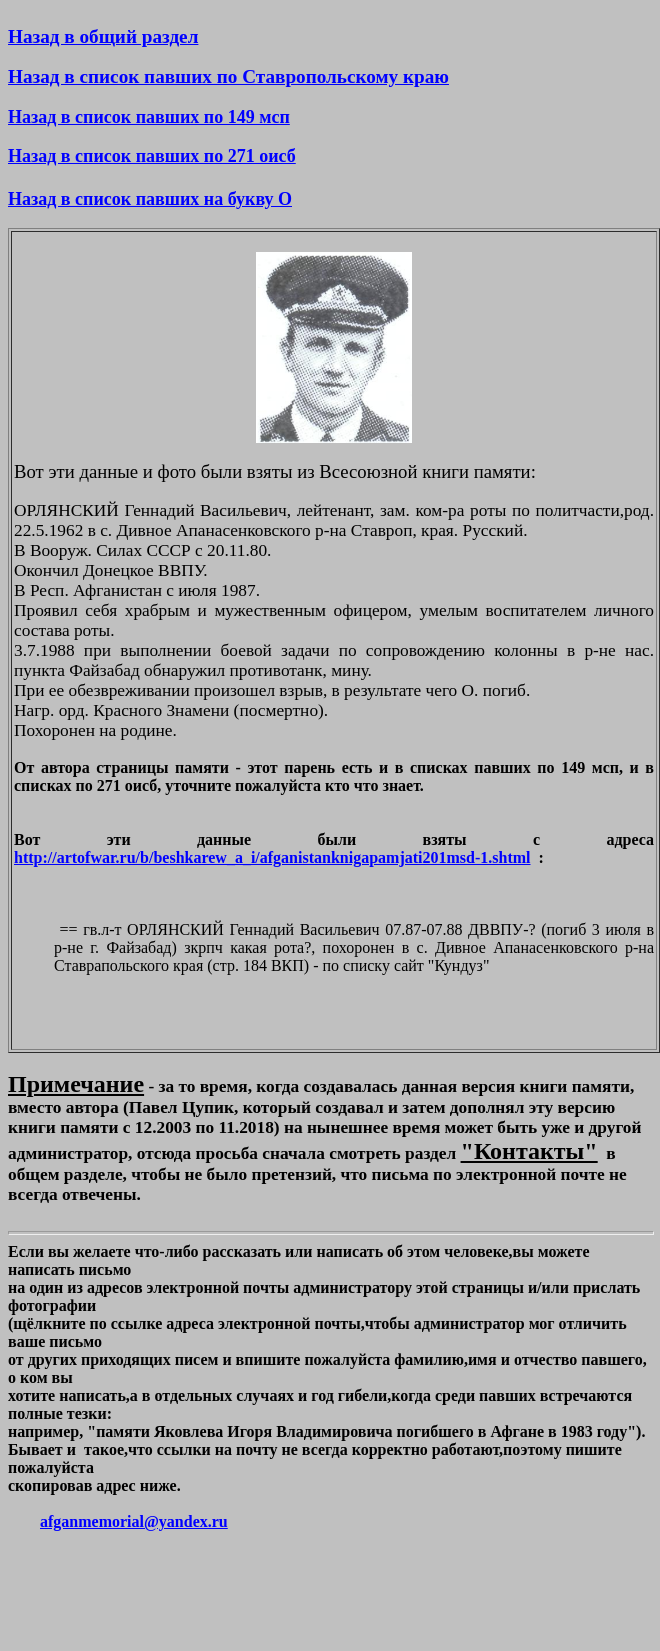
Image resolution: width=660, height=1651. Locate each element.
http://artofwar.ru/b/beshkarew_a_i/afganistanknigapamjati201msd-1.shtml (272, 857)
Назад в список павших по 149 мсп (149, 117)
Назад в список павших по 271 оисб (152, 156)
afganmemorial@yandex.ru (134, 1521)
